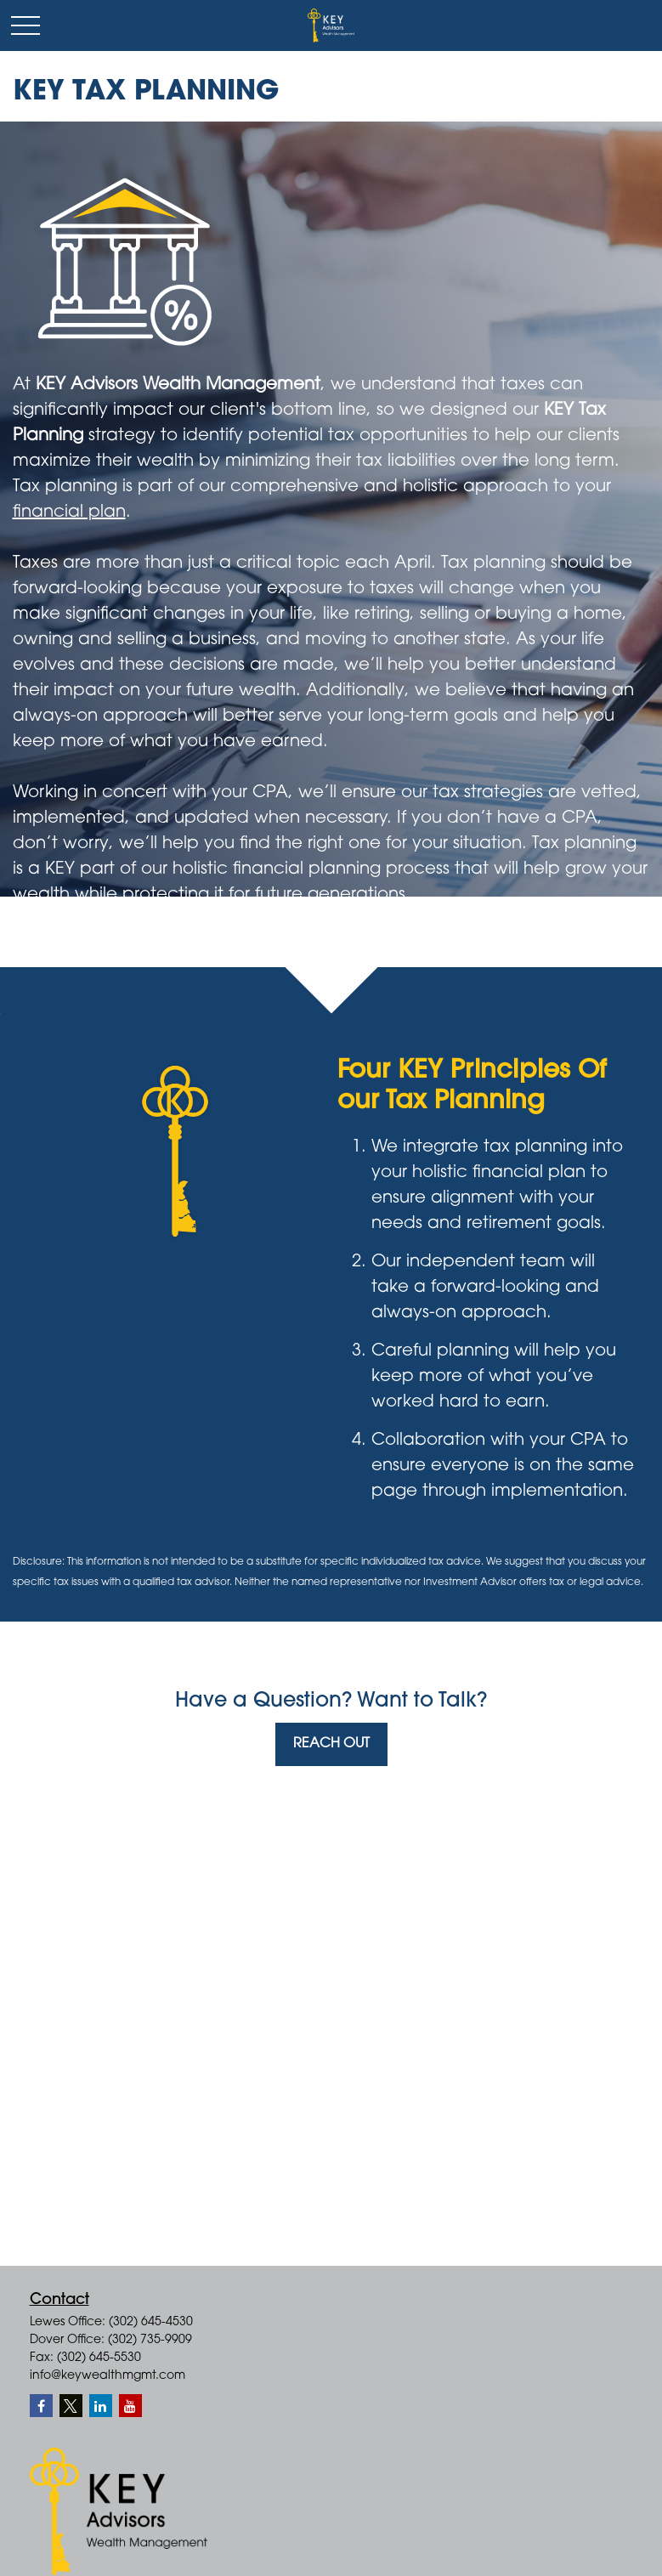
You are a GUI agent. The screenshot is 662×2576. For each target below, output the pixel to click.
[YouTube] (130, 2405)
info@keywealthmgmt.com (107, 2376)
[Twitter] (70, 2405)
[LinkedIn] (100, 2405)
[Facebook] (41, 2405)
